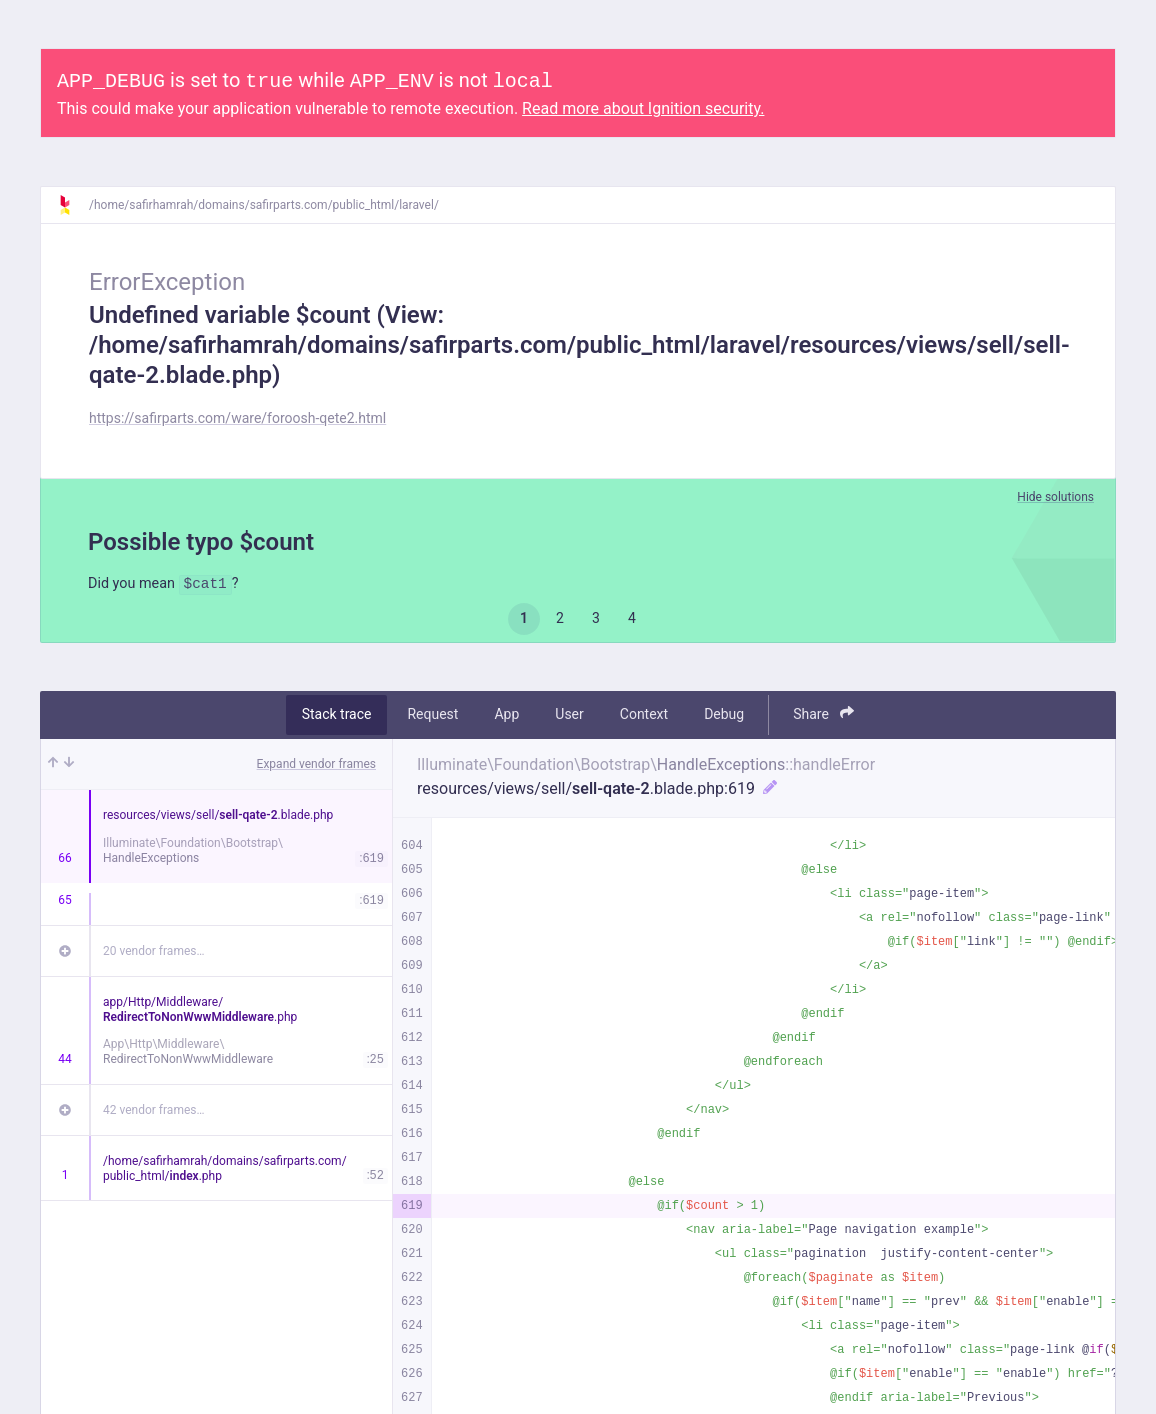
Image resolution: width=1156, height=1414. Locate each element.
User (569, 717)
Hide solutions (1055, 497)
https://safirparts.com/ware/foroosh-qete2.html (237, 418)
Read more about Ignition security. (643, 108)
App (506, 717)
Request (432, 717)
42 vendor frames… (153, 1112)
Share (823, 716)
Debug (724, 717)
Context (644, 717)
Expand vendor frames (316, 766)
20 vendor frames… (153, 953)
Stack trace (337, 717)
